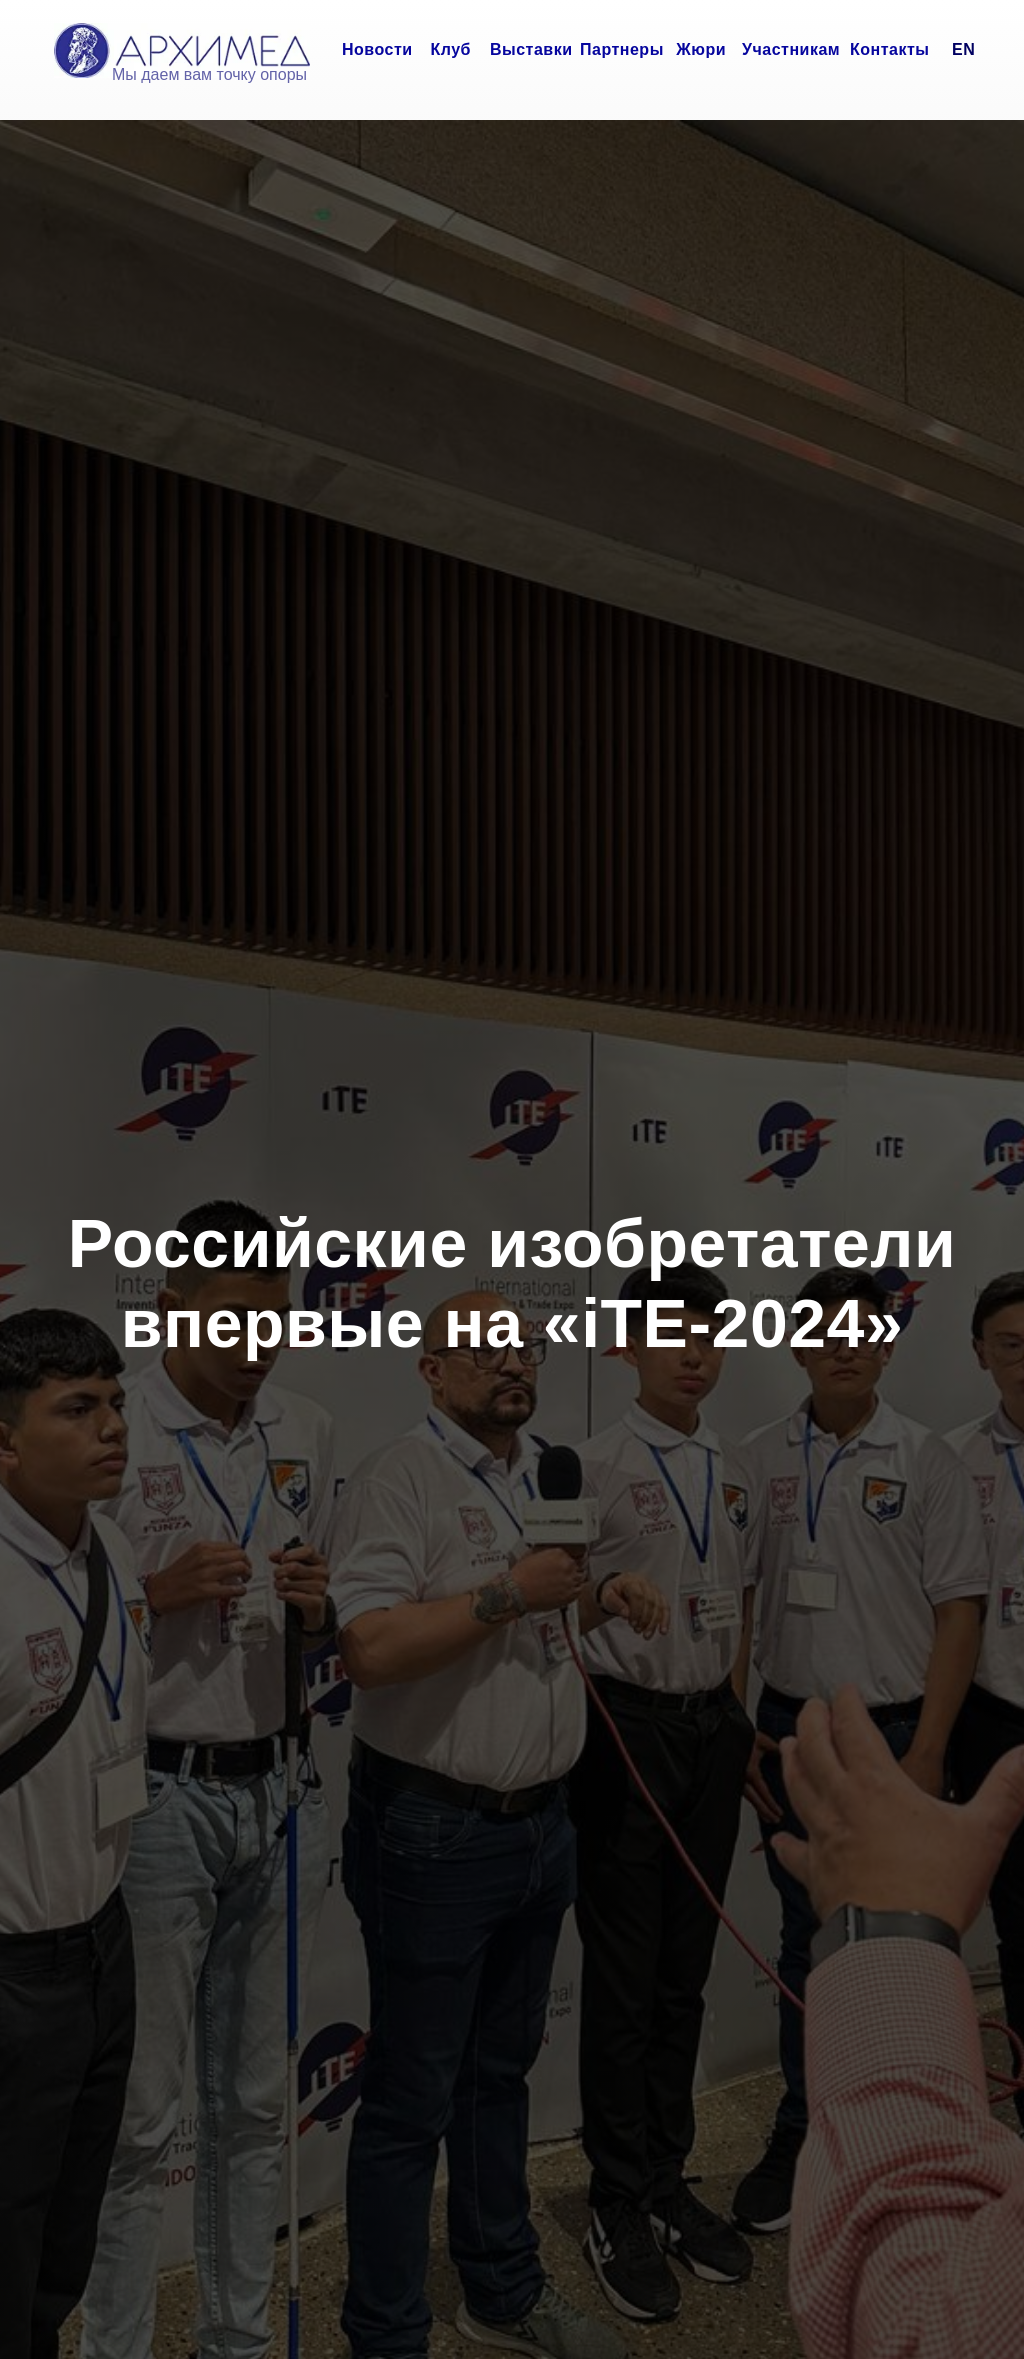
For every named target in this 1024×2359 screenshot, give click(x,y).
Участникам (791, 49)
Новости (377, 49)
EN (963, 49)
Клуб (451, 49)
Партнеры (622, 49)
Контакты (889, 49)
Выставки (531, 49)
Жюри (701, 49)
